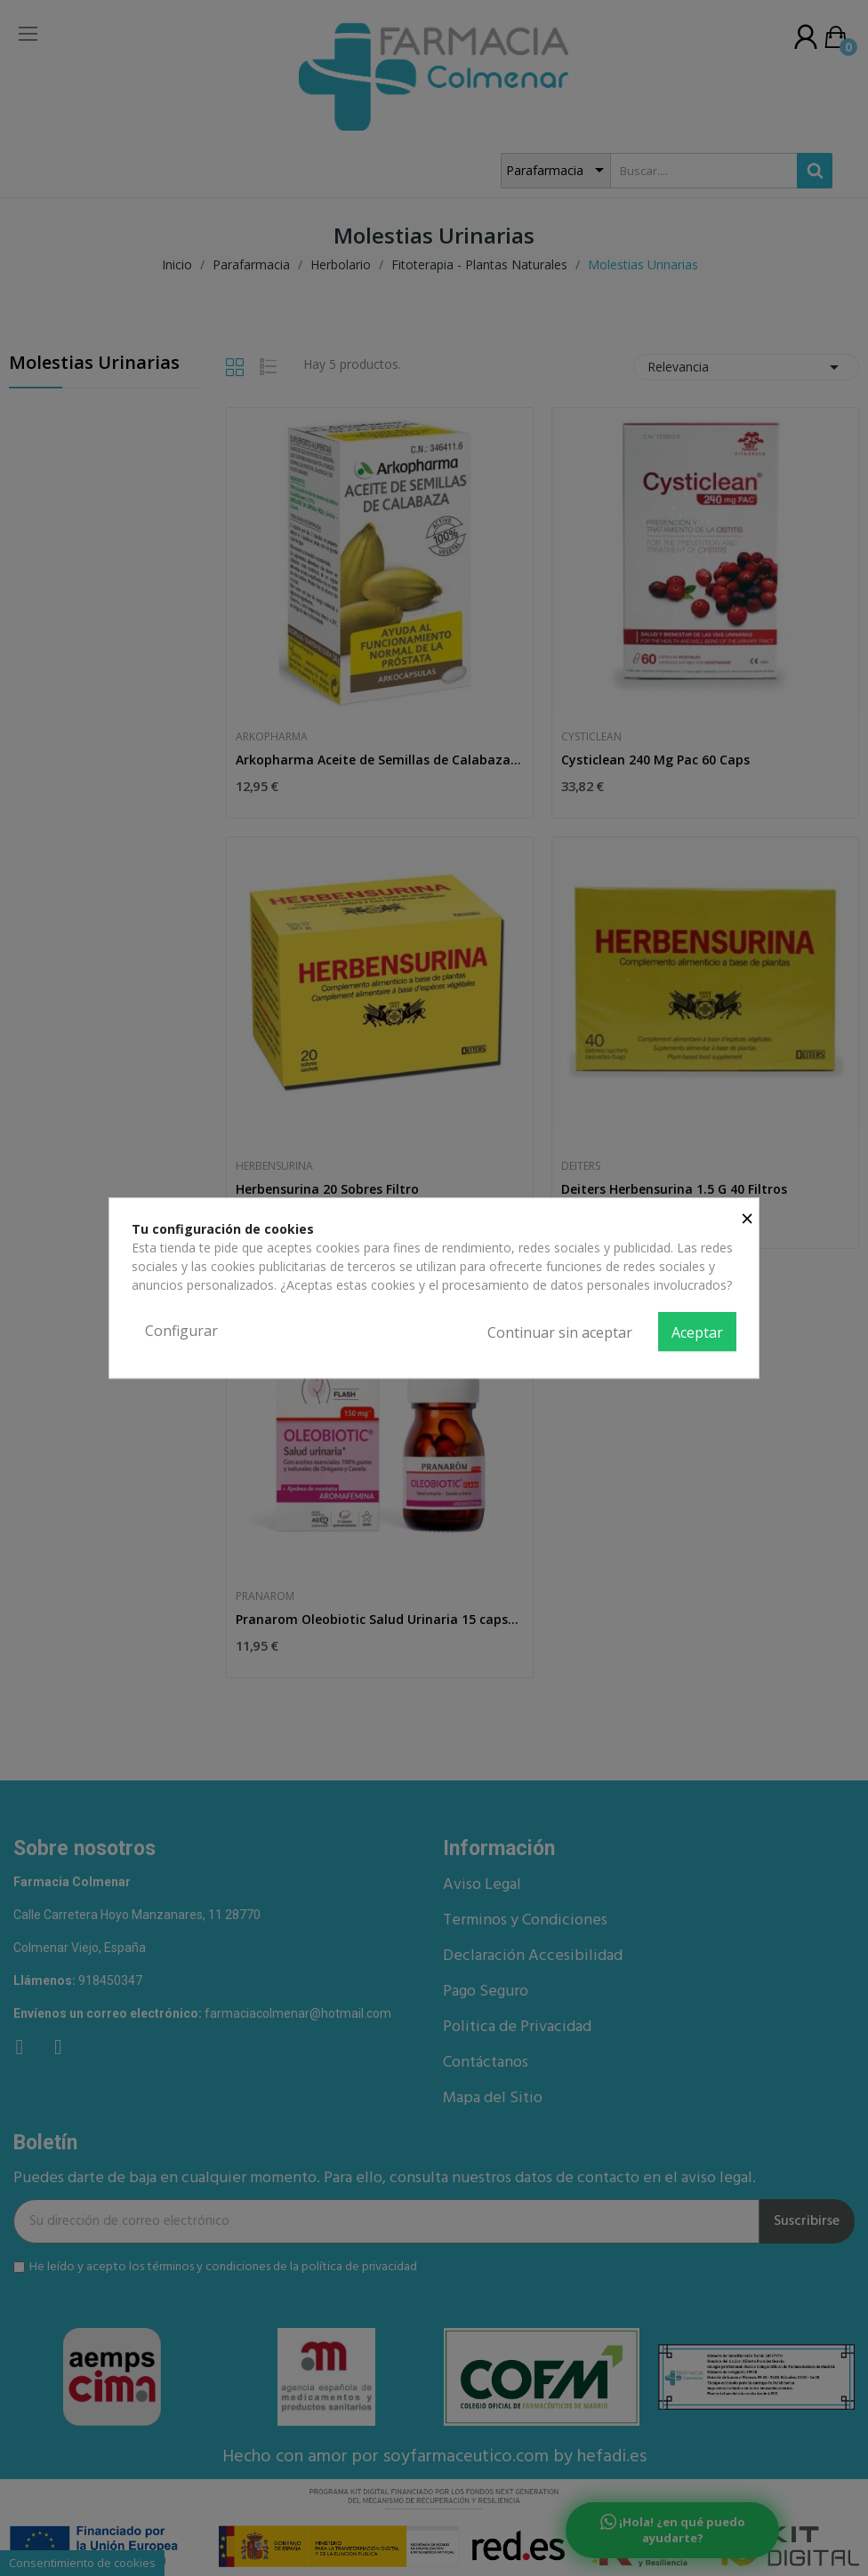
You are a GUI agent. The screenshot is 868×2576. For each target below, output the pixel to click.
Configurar (181, 1330)
